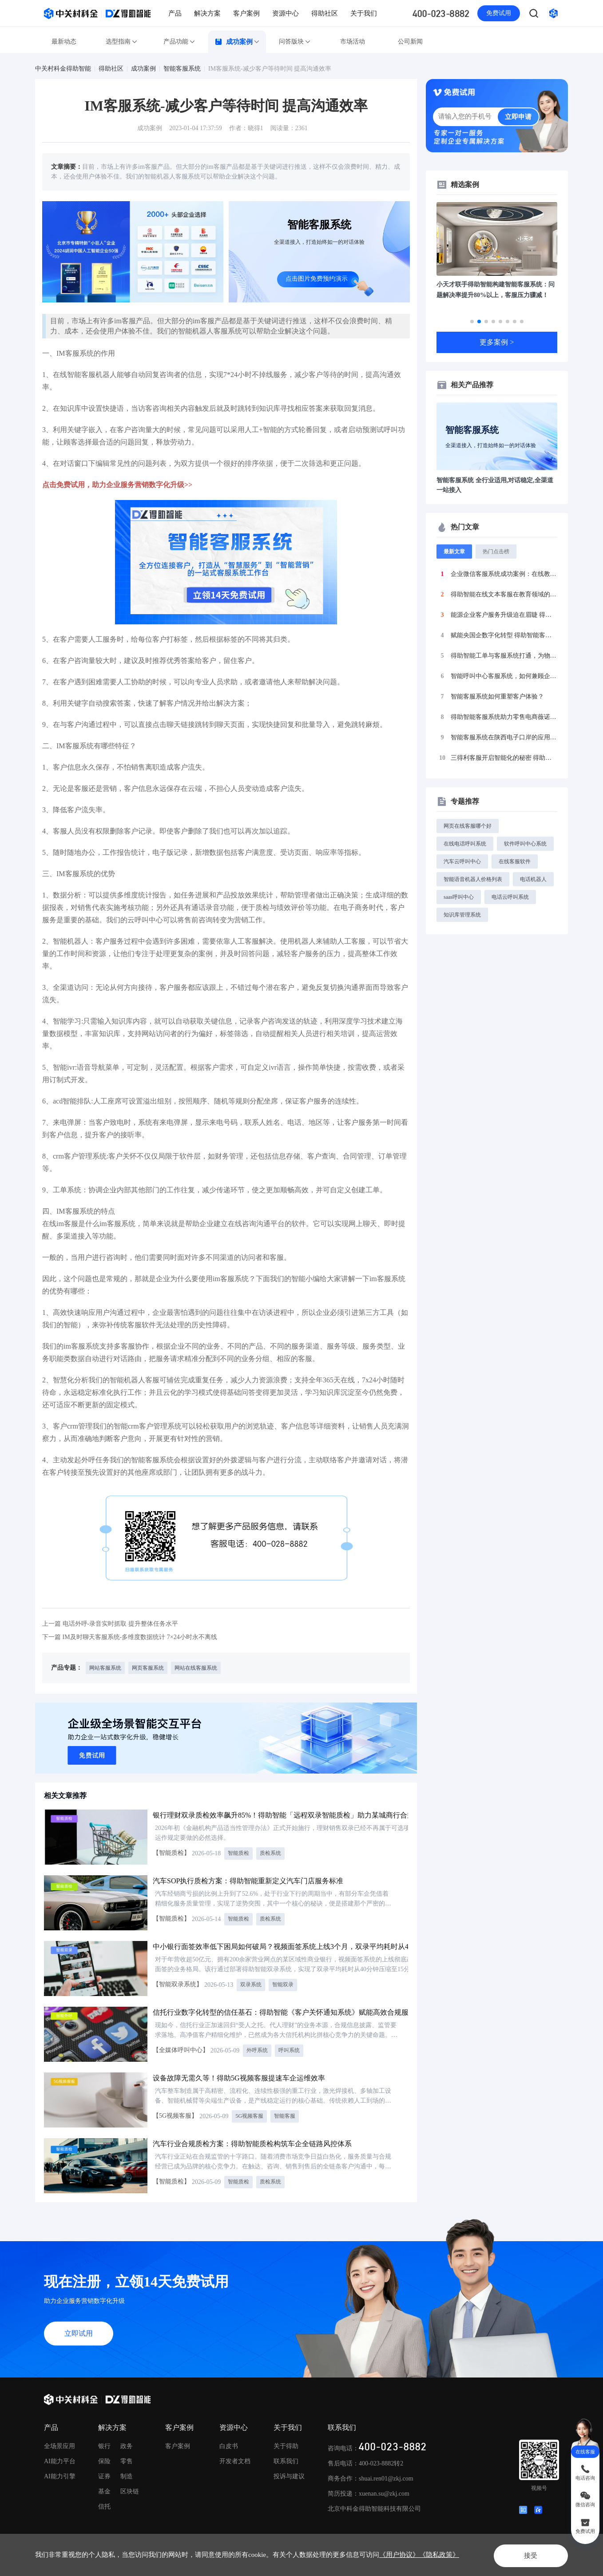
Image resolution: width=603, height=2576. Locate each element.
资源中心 (285, 13)
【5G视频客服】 (175, 2115)
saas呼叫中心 (459, 897)
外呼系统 (257, 2050)
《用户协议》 (399, 2554)
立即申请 (518, 116)
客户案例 (246, 13)
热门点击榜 (496, 551)
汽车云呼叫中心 (462, 861)
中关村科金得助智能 (63, 69)
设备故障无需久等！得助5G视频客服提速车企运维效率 (239, 2078)
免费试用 (498, 13)
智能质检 (238, 1853)
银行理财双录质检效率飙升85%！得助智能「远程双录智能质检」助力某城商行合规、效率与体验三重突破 (319, 1815)
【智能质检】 (171, 1853)
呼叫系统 (289, 2050)
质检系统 (270, 1853)
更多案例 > (497, 342)
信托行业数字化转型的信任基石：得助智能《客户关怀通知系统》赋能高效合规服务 (284, 2012)
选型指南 (122, 41)
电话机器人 (533, 879)
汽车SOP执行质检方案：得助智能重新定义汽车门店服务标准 (248, 1881)
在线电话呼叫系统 (465, 844)
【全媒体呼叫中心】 (181, 2050)
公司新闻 (410, 41)
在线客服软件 (515, 861)
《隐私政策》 (439, 2554)
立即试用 (78, 2333)
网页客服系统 (148, 1668)
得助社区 (324, 13)
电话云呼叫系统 (510, 897)
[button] (472, 321)
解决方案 (207, 13)
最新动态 (64, 41)
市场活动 (352, 41)
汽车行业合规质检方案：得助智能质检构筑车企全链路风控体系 (252, 2143)
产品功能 (179, 41)
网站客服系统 (105, 1668)
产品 (175, 13)
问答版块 (295, 41)
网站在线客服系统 (196, 1668)
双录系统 (251, 1984)
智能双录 (283, 1984)
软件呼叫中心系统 (525, 844)
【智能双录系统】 (177, 1984)
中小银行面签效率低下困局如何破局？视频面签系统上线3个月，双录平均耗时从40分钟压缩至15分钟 (311, 1946)
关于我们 (363, 13)
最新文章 (454, 551)
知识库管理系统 (462, 915)
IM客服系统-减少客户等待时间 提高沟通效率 (269, 69)
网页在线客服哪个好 (468, 826)
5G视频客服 (249, 2116)
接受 (525, 2554)
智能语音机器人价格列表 (473, 879)
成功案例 (237, 42)
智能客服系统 (182, 69)
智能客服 (284, 2116)
